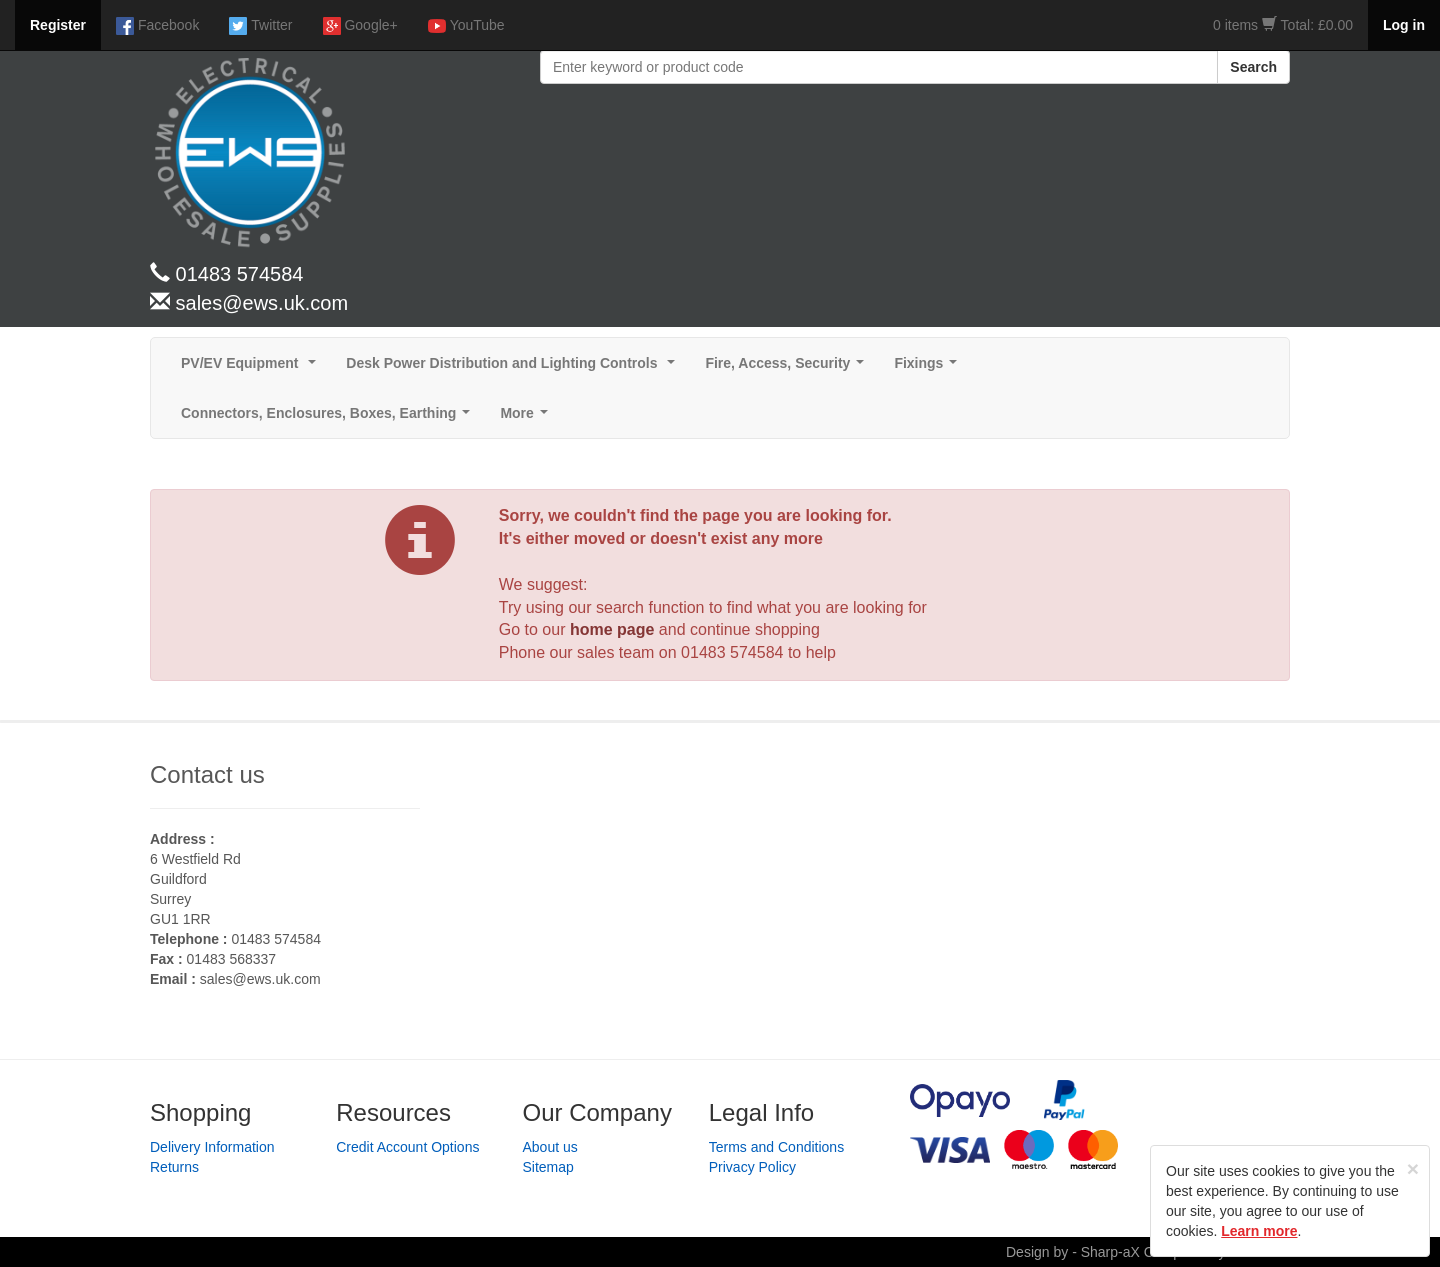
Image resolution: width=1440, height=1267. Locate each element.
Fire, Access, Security (788, 368)
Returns (174, 1167)
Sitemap (548, 1167)
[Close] (1413, 1168)
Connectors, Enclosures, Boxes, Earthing (329, 418)
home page (612, 629)
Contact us (207, 774)
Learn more (1259, 1231)
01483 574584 (732, 652)
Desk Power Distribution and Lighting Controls (514, 368)
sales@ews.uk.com (260, 979)
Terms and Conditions (776, 1147)
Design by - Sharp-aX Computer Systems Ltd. (1148, 1252)
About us (550, 1147)
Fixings (929, 368)
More (527, 418)
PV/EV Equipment (252, 368)
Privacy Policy (752, 1167)
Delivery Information (212, 1147)
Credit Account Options (407, 1147)
